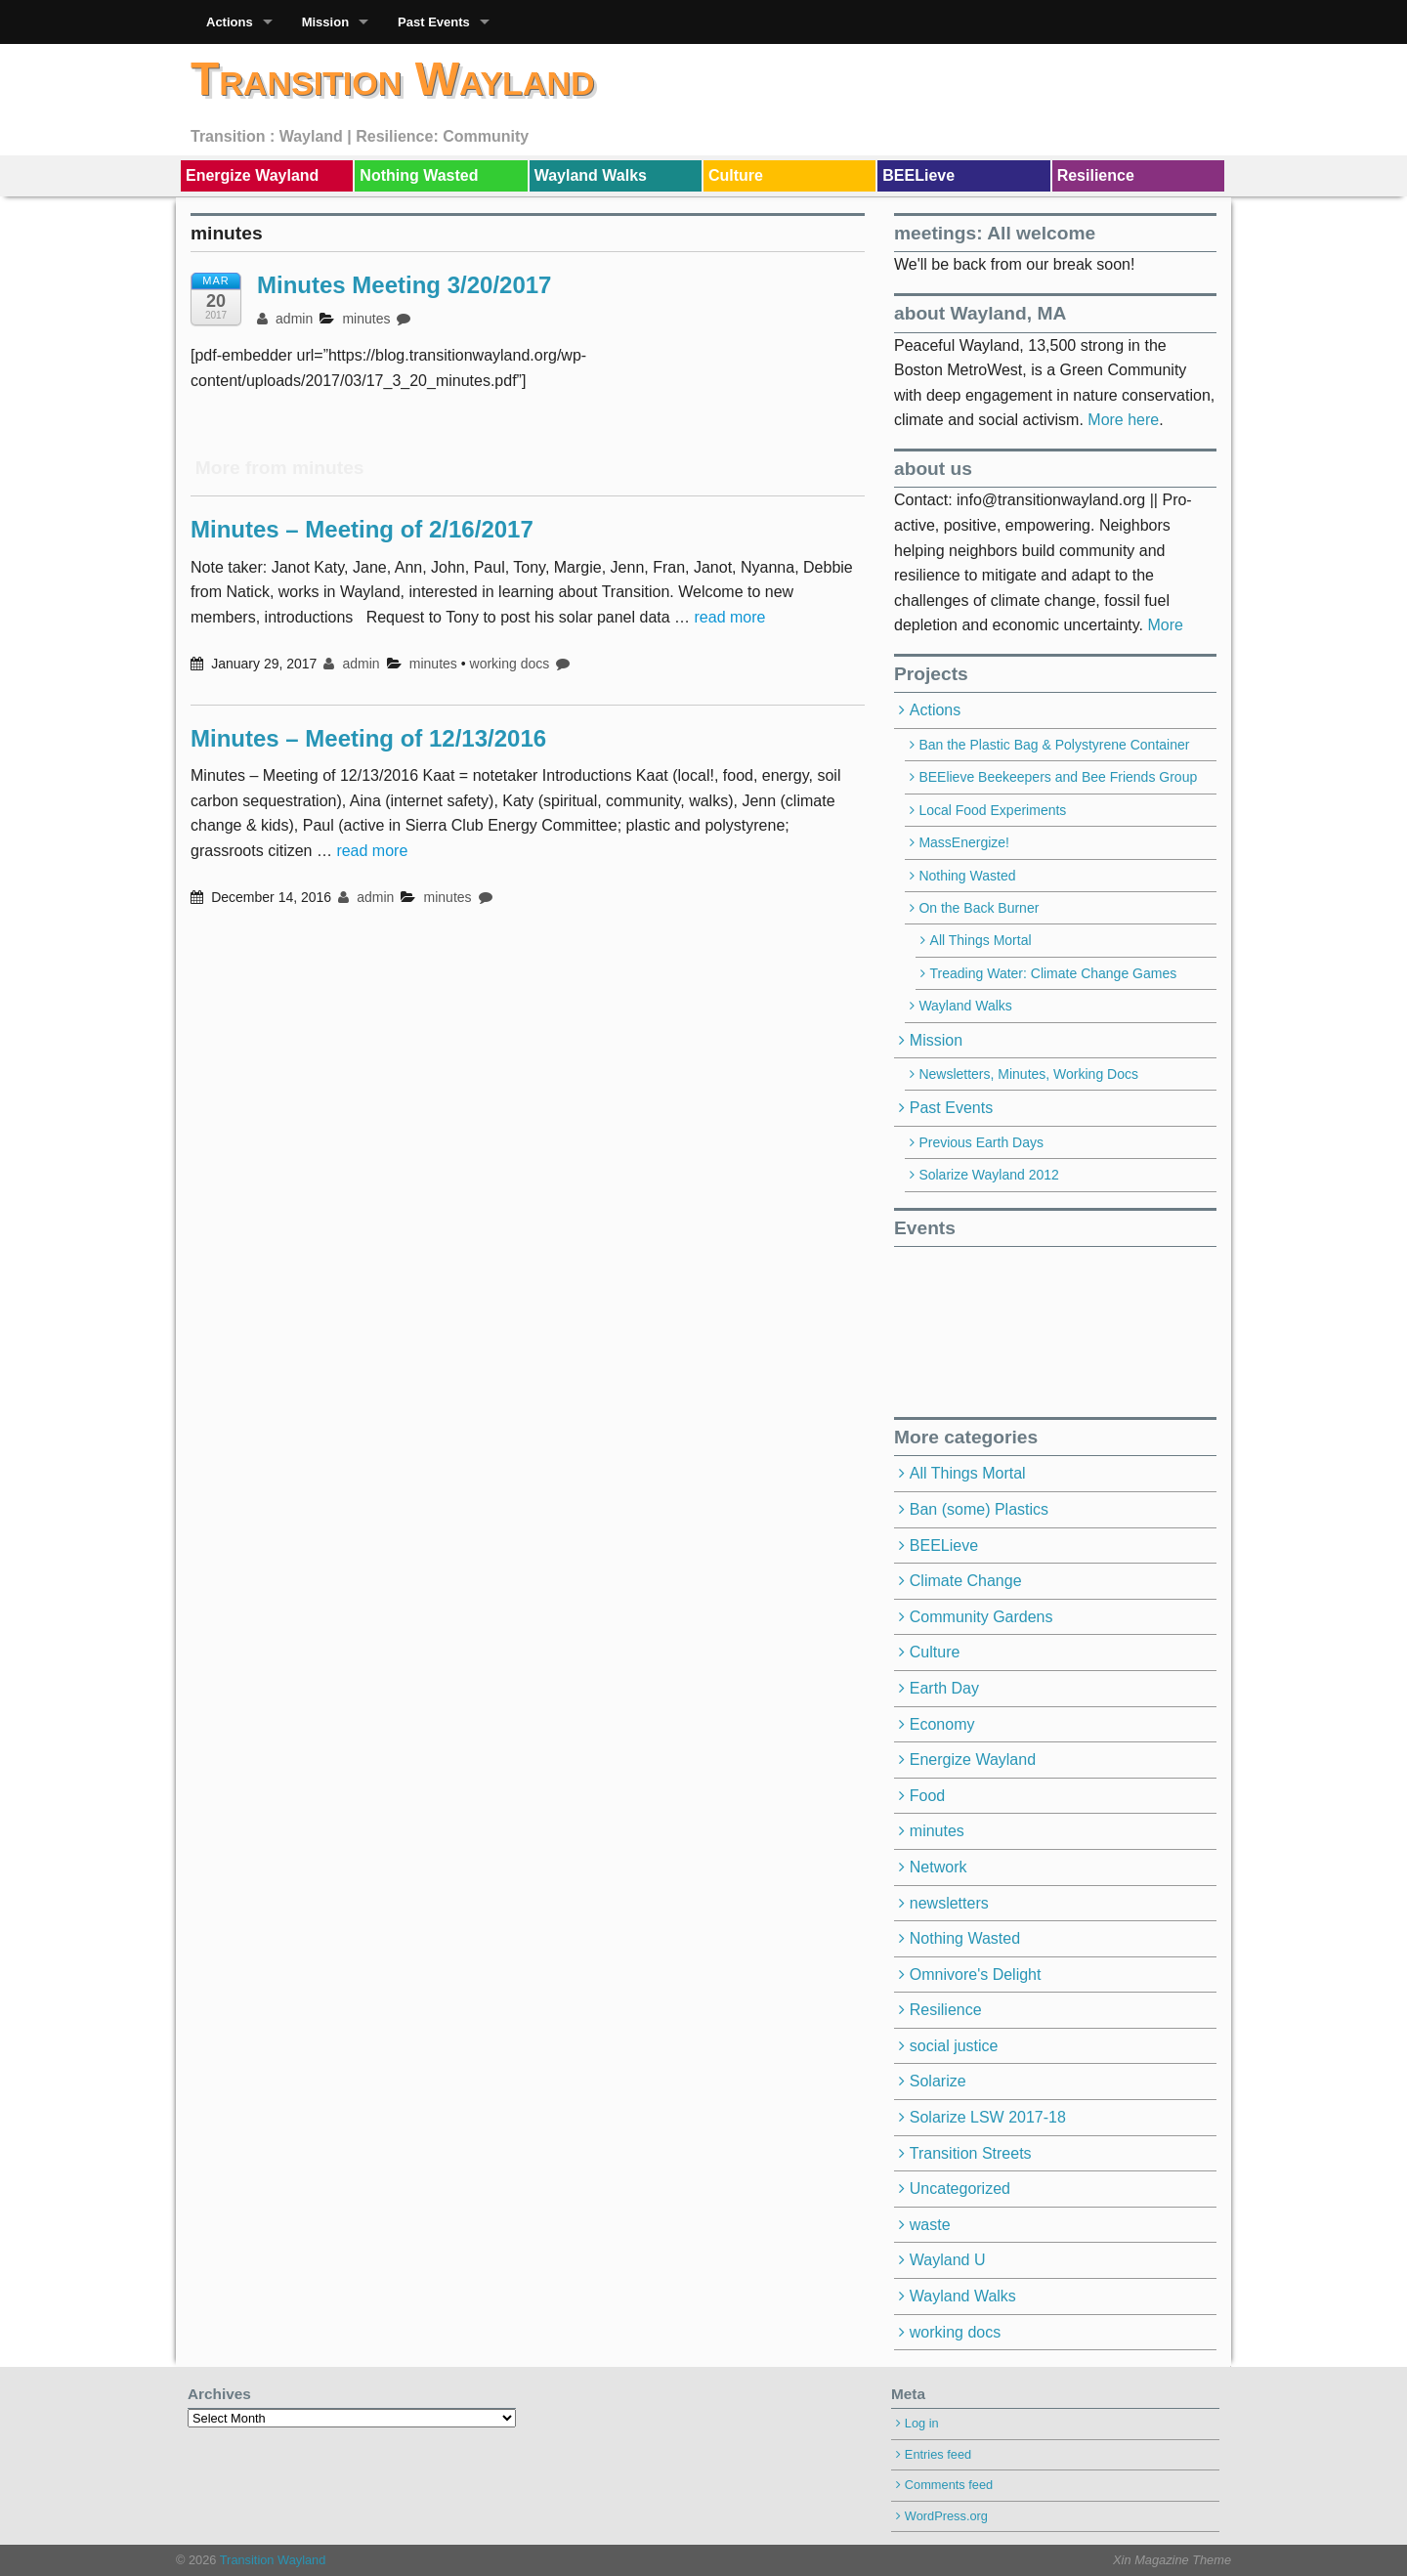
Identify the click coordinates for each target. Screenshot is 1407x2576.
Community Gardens (981, 1617)
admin (285, 318)
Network (938, 1867)
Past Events (434, 22)
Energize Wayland (252, 175)
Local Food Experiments (992, 810)
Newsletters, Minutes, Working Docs (1028, 1074)
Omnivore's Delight (976, 1974)
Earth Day (944, 1688)
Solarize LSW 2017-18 (988, 2117)
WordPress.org (946, 2516)
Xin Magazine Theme (1172, 2560)
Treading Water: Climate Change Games (1053, 973)
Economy (942, 1724)
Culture (735, 175)
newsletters (949, 1903)
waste (930, 2224)
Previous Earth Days (981, 1142)
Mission (325, 22)
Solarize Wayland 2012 (988, 1174)
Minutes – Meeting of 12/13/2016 (368, 738)
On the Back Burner (978, 908)
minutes (366, 318)
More (1164, 625)
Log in (922, 2423)
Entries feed (938, 2454)
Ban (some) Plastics (979, 1509)
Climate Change (966, 1580)
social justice (954, 2046)
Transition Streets (971, 2153)
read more (730, 617)
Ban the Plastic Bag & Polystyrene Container (1053, 744)
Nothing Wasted (419, 175)
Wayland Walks (590, 175)
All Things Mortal (981, 940)
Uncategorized (960, 2188)
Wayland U (948, 2260)
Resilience (1095, 175)
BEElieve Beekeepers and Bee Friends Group (1057, 777)
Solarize (938, 2081)
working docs (510, 663)
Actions (229, 22)
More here (1123, 419)
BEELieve (918, 175)
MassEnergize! (963, 842)
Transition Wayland (393, 79)
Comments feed (949, 2484)
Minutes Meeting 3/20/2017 (404, 285)
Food (927, 1795)
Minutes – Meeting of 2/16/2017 (362, 529)
